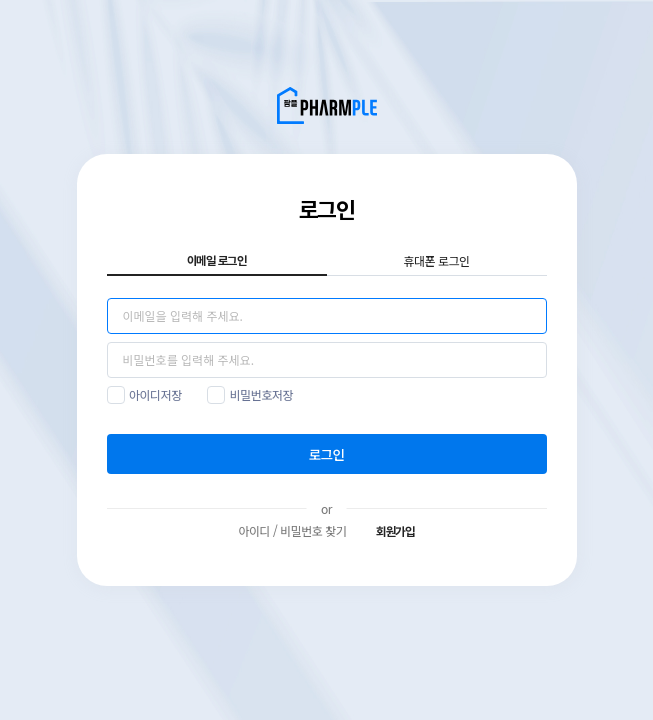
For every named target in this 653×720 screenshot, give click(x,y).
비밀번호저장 (261, 394)
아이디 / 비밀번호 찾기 (292, 530)
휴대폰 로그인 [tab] (436, 260)
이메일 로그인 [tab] (217, 261)
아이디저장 (155, 394)
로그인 (327, 454)
